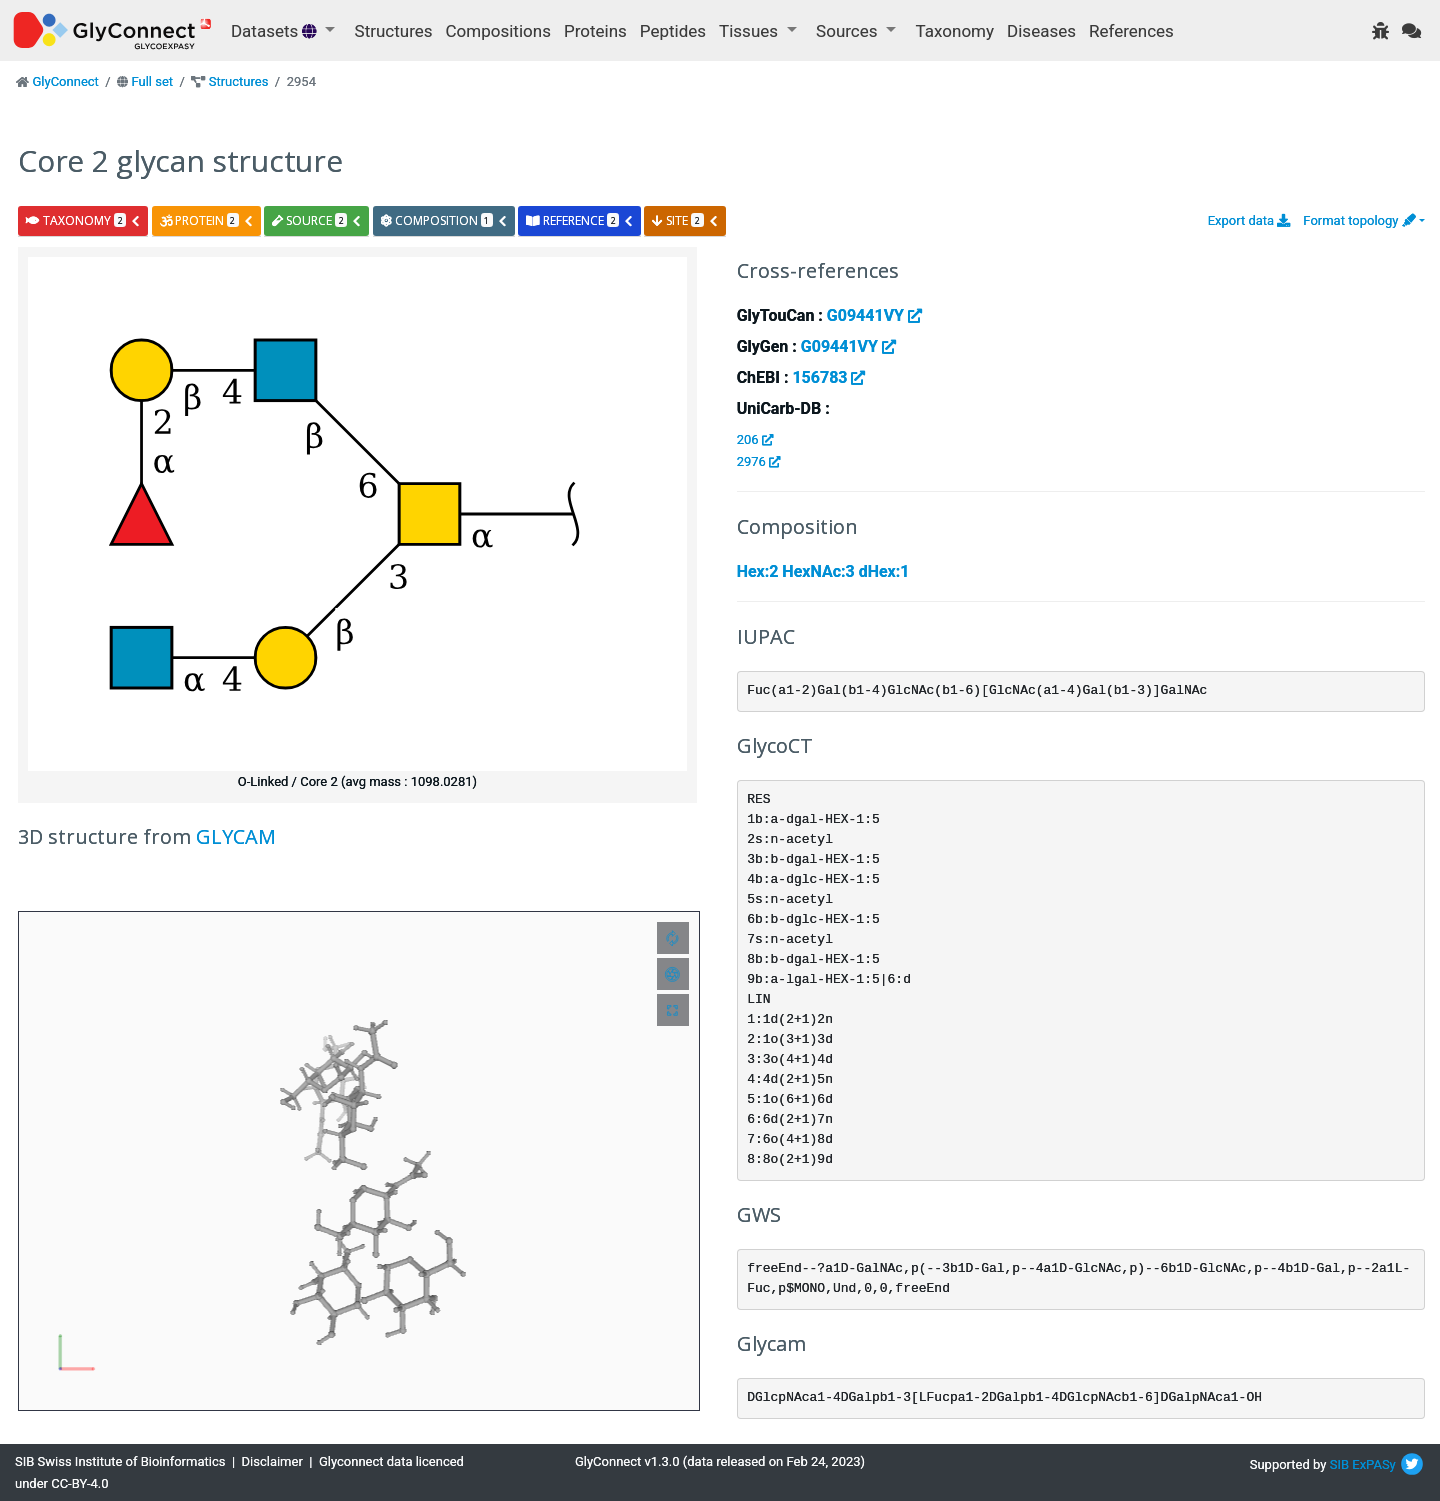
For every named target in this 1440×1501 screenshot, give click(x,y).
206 (755, 439)
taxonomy (83, 220)
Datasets (276, 31)
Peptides (673, 31)
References (1131, 31)
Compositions (498, 31)
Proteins (595, 31)
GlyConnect (65, 81)
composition (444, 220)
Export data (1249, 220)
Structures (394, 31)
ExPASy (1374, 1464)
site (685, 220)
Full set (152, 81)
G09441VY (874, 315)
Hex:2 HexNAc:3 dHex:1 (823, 571)
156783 (828, 377)
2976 (758, 461)
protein (207, 220)
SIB (1339, 1464)
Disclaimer (272, 1461)
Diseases (1041, 31)
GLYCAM (236, 836)
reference (580, 220)
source (317, 220)
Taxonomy (955, 31)
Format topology (1359, 220)
